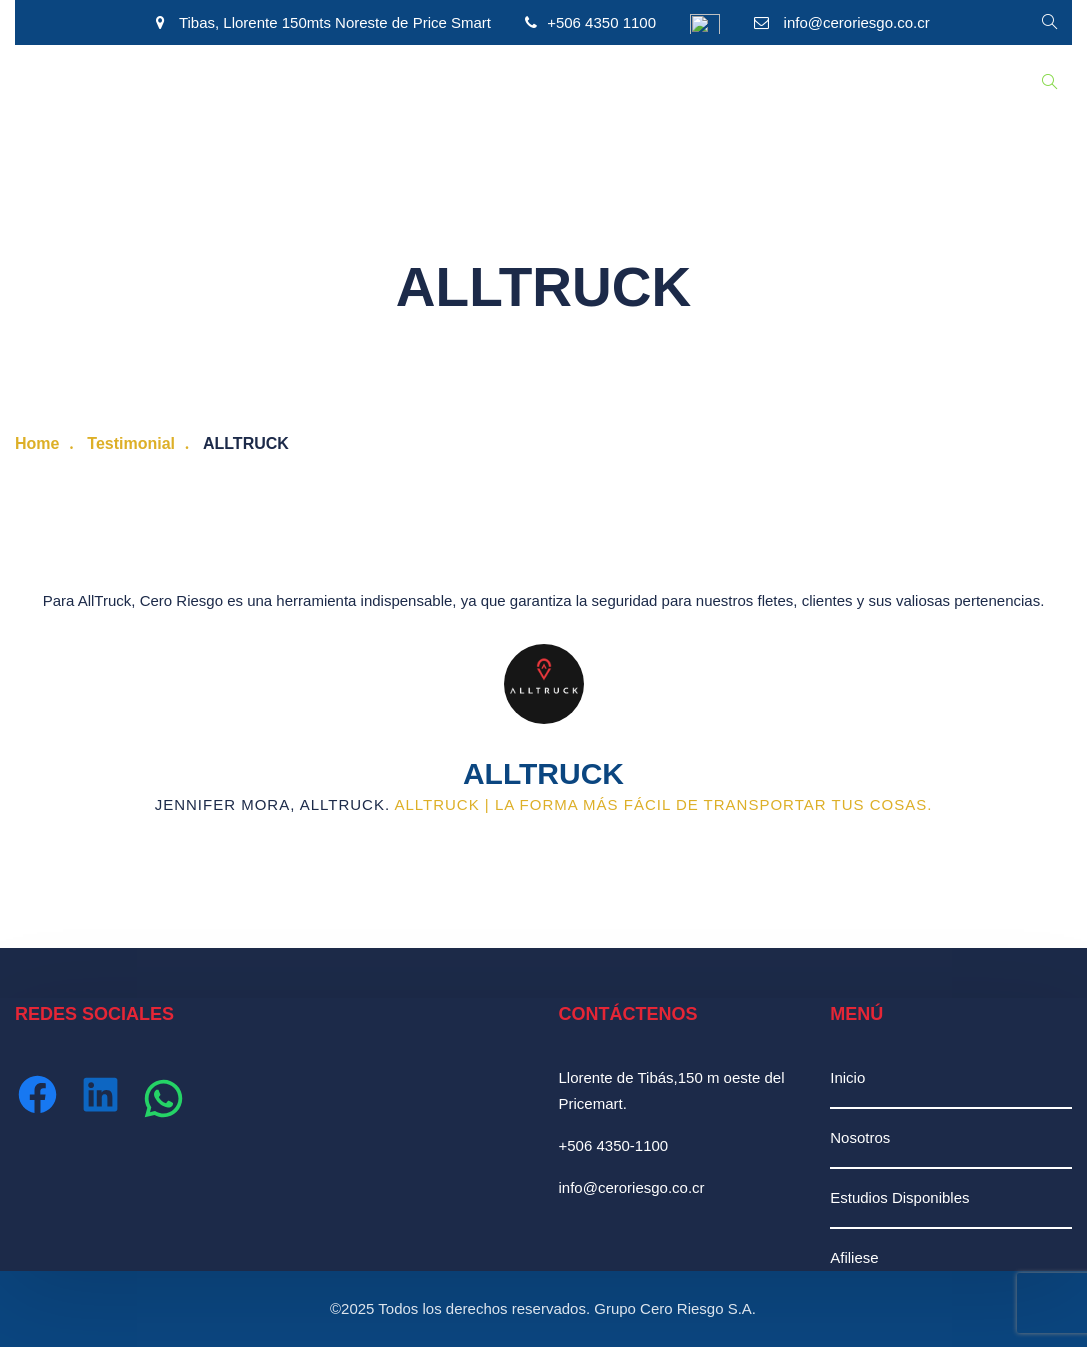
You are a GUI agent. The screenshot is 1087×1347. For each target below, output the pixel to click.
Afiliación (546, 82)
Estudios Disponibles (254, 82)
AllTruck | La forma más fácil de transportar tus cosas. (663, 804)
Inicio (47, 82)
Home (37, 443)
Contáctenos (648, 82)
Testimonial (131, 443)
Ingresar (747, 82)
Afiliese (854, 1257)
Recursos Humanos (420, 82)
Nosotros (125, 82)
